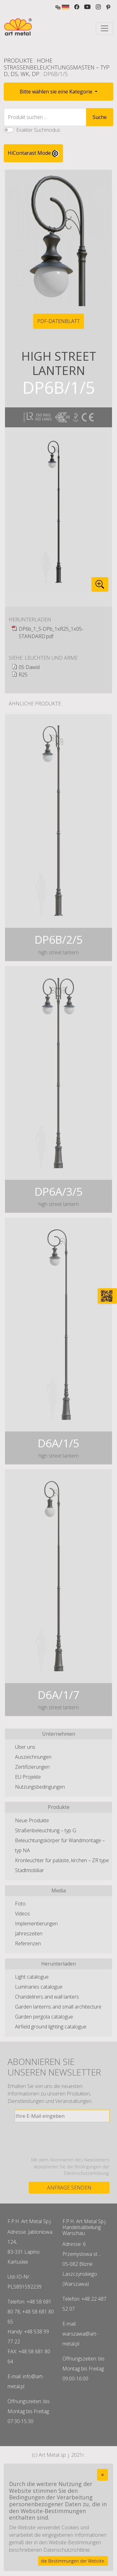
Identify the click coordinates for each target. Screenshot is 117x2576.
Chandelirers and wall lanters (47, 1996)
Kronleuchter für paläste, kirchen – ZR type (62, 1860)
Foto (20, 1903)
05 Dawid (29, 667)
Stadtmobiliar (29, 1870)
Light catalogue (32, 1976)
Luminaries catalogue (38, 1986)
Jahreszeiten (28, 1933)
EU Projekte (28, 1776)
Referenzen (28, 1943)
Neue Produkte (32, 1820)
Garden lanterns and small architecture (58, 2006)
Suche (99, 117)
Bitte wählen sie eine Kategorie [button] (57, 91)
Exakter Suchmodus (38, 129)
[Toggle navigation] (104, 28)
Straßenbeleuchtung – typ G (45, 1830)
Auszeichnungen (33, 1756)
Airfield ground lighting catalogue (50, 2026)
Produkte (18, 60)
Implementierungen (36, 1923)
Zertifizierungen (32, 1766)
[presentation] (62, 2139)
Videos (22, 1913)
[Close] (102, 2475)
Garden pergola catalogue (44, 2016)
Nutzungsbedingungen (40, 1786)
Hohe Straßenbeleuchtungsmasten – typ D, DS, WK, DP (57, 67)
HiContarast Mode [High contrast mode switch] (33, 153)
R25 (23, 674)
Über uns (25, 1746)
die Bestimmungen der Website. (73, 2561)
